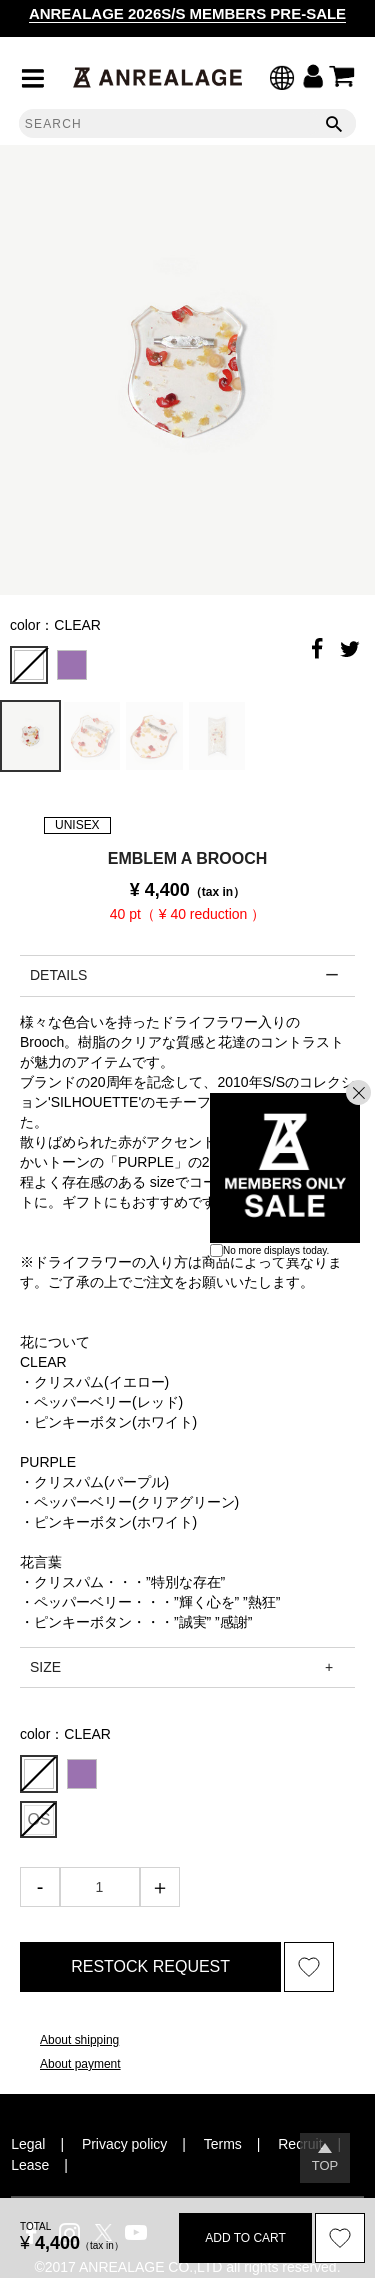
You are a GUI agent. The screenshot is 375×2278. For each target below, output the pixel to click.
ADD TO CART (245, 2238)
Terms (223, 2144)
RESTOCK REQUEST (150, 1966)
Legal (28, 2144)
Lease (30, 2165)
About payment (80, 2064)
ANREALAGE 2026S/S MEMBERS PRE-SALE (187, 13)
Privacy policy (124, 2144)
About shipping (79, 2040)
